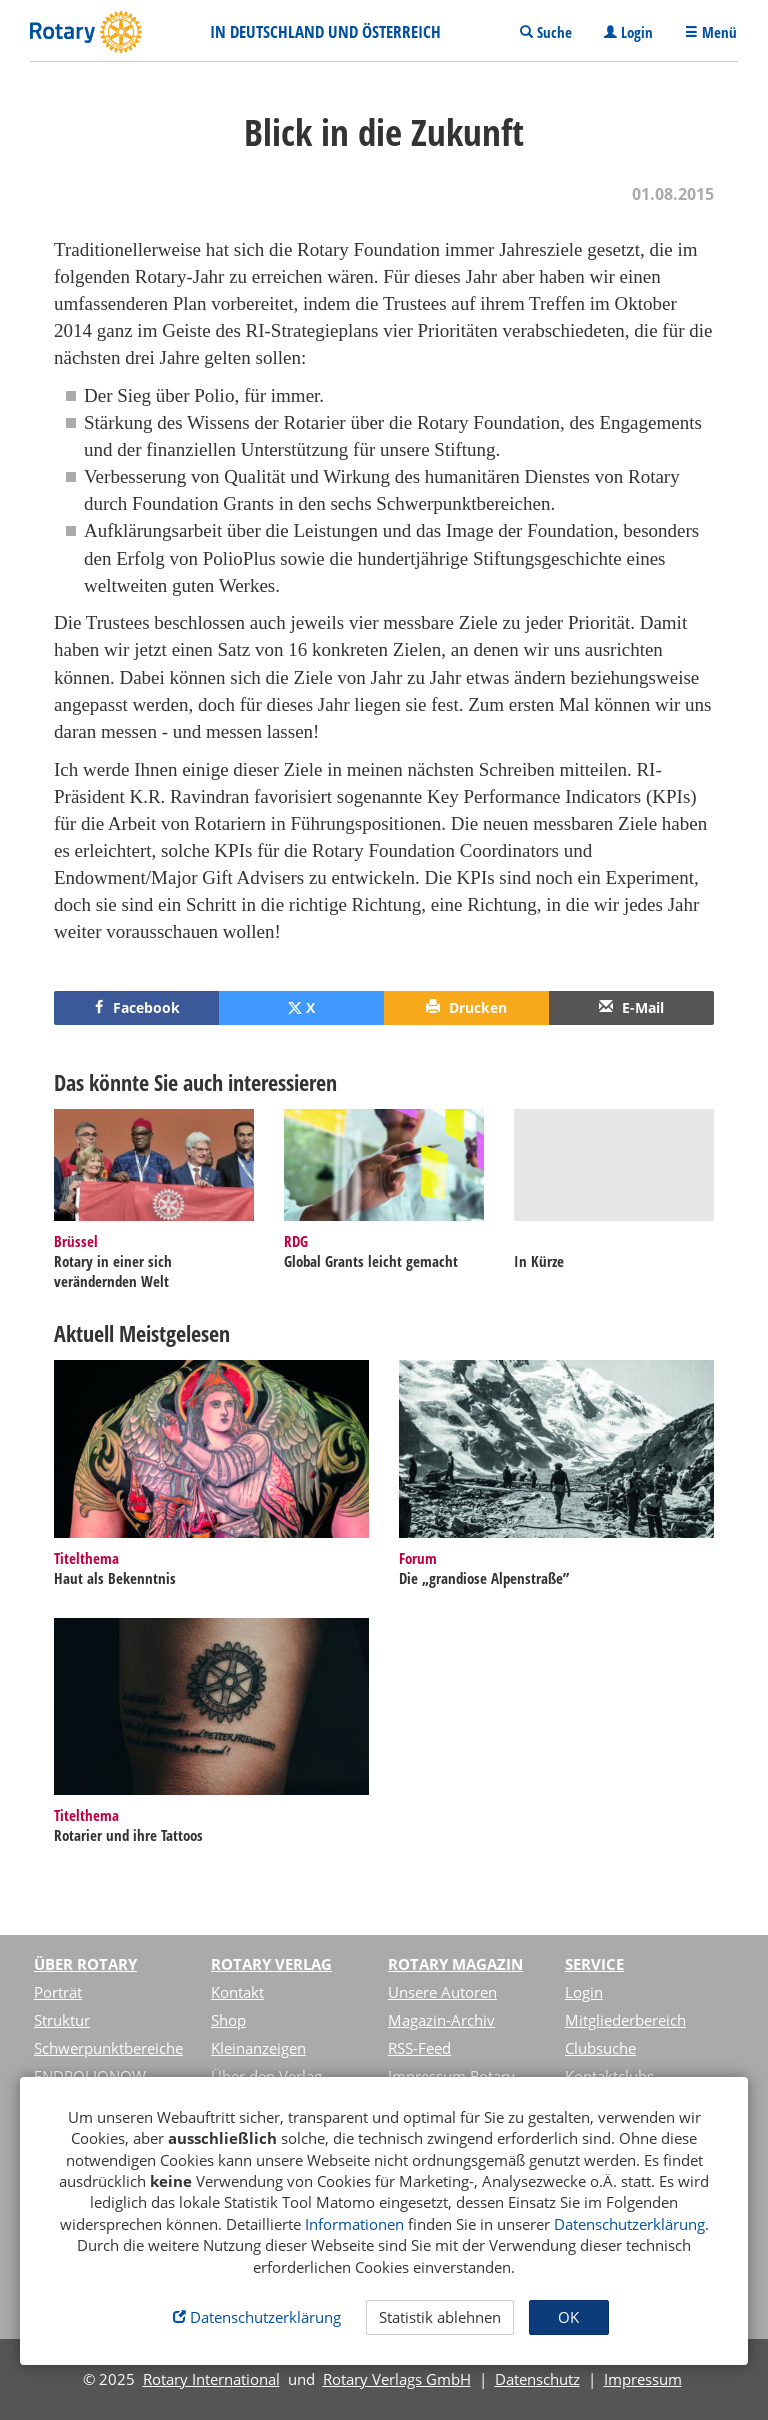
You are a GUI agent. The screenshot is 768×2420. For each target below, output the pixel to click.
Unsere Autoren (442, 1992)
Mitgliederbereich (625, 2020)
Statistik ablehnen (440, 2317)
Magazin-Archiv (441, 2020)
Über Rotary (85, 1964)
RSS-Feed (419, 2048)
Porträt (58, 1992)
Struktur (62, 2020)
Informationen (354, 2224)
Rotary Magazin (455, 1964)
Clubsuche (600, 2048)
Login (584, 1992)
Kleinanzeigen (258, 2048)
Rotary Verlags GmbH (397, 2379)
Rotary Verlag (271, 1964)
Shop (228, 2020)
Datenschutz (537, 2379)
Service (594, 1964)
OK (568, 2317)
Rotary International (211, 2379)
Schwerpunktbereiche (108, 2048)
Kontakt (237, 1992)
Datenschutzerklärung (629, 2224)
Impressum (643, 2379)
